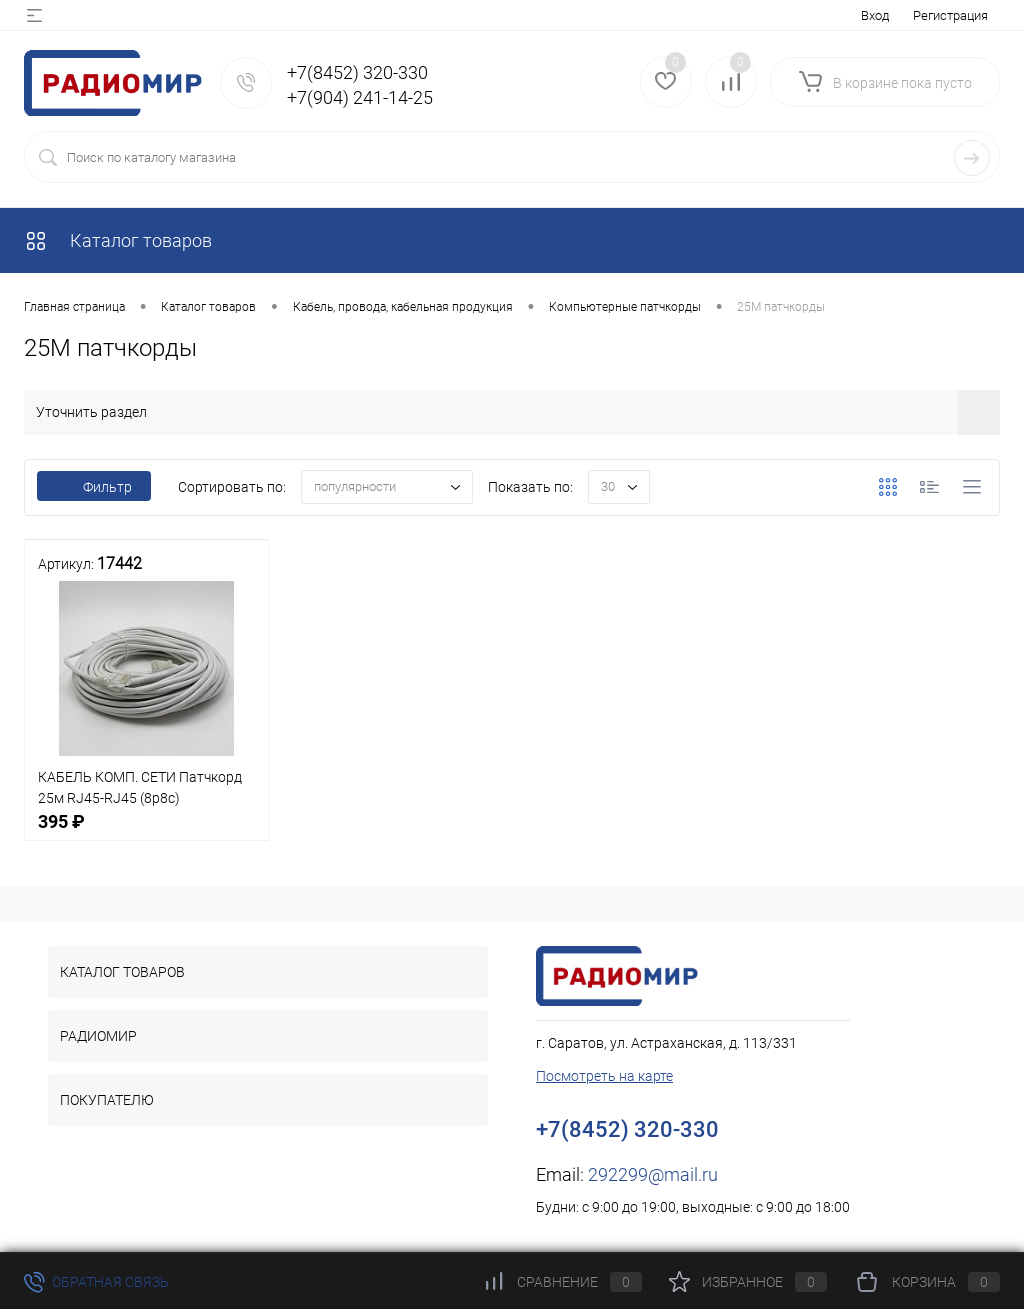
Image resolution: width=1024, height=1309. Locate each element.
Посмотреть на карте (604, 1076)
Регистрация (950, 15)
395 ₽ (146, 832)
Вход (875, 15)
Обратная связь (96, 1282)
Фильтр (94, 487)
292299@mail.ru (653, 1174)
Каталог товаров (118, 240)
